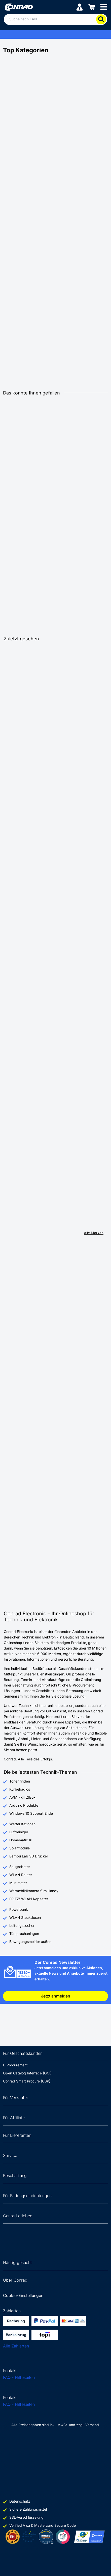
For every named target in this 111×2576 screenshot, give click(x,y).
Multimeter (18, 1883)
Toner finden (19, 1781)
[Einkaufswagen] (91, 7)
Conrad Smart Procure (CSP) (26, 2081)
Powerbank (18, 1909)
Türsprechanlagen (24, 1933)
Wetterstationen (22, 1824)
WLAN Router (20, 1875)
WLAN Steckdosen (25, 1917)
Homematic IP (20, 1840)
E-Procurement (15, 2065)
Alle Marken (93, 1233)
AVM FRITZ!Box (22, 1797)
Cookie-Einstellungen (23, 2295)
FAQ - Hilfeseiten (19, 2377)
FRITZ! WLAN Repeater (28, 1899)
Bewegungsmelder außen (30, 1941)
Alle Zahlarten (16, 2345)
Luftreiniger (18, 1832)
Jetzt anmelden (55, 1995)
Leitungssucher (21, 1925)
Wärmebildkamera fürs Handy (33, 1891)
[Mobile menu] (103, 7)
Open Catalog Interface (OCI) (27, 2073)
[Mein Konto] (79, 7)
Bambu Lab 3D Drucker (28, 1856)
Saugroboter (19, 1866)
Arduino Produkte (23, 1805)
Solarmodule (19, 1848)
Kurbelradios (19, 1789)
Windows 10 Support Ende (31, 1813)
